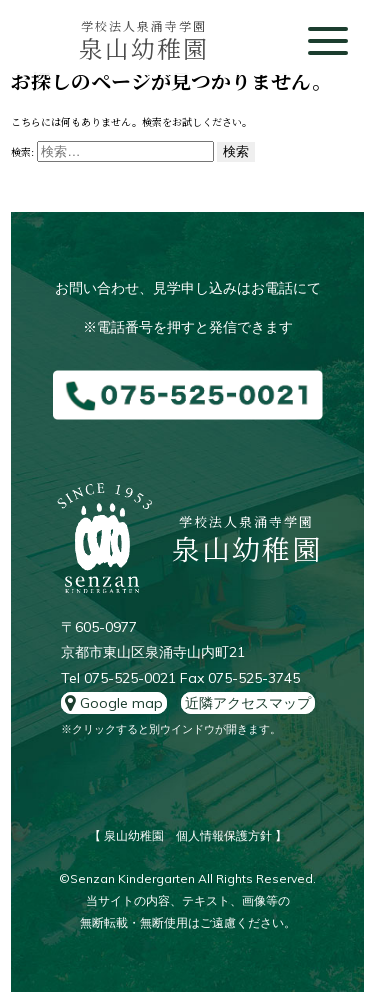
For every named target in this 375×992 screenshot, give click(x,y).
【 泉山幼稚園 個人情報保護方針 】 (188, 835)
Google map (114, 703)
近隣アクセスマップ (248, 703)
